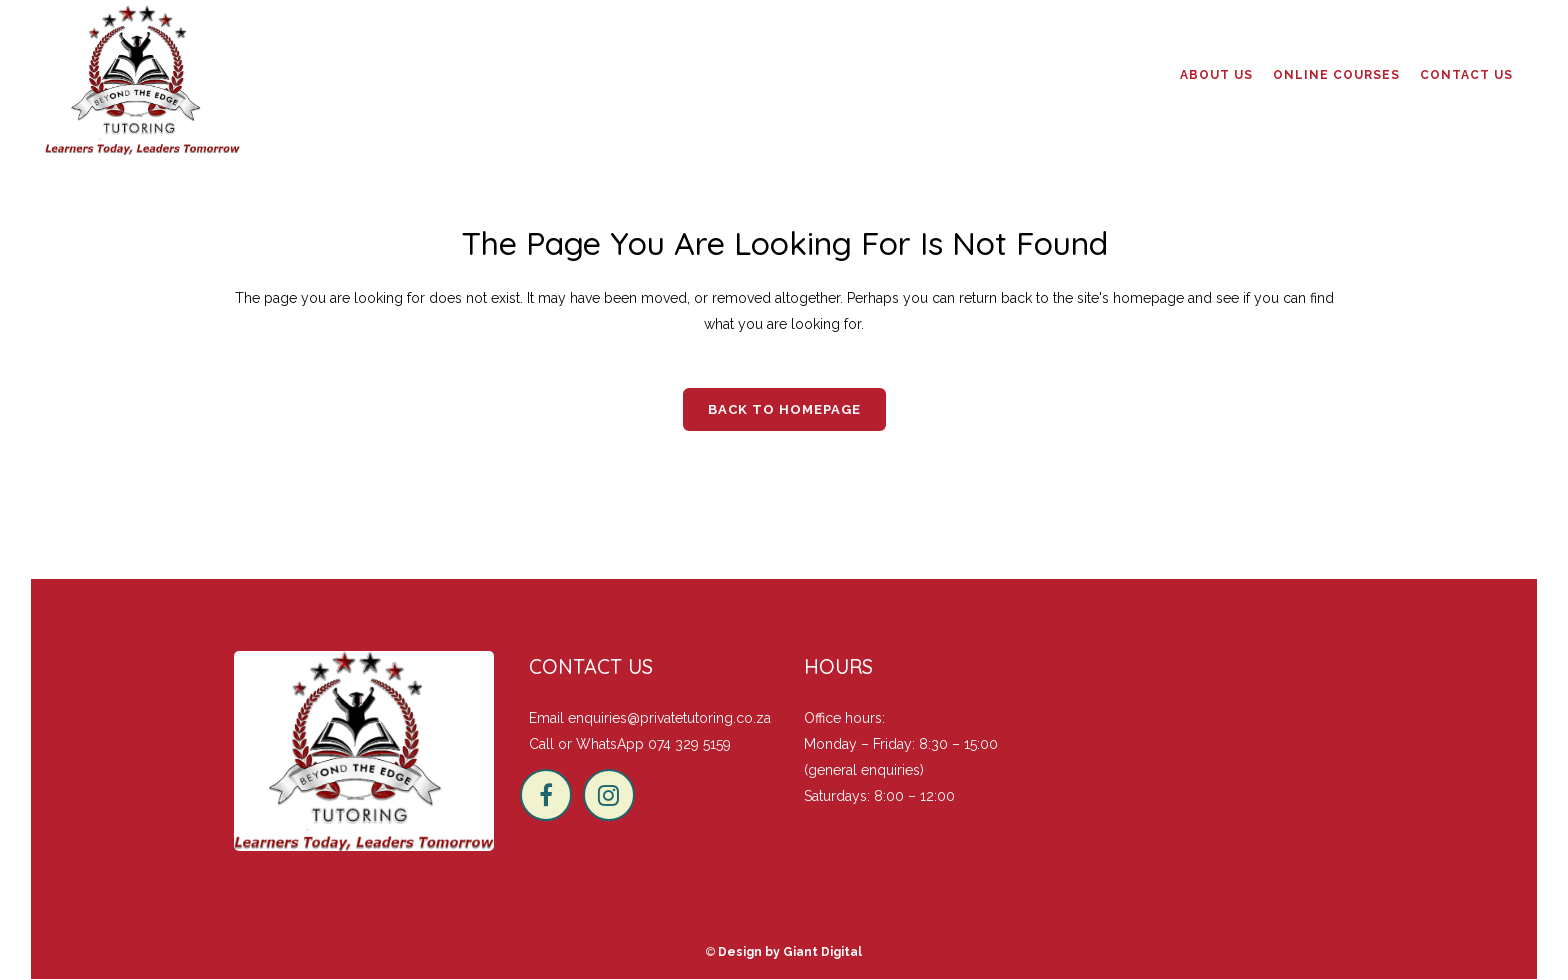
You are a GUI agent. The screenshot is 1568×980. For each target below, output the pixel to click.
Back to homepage (784, 409)
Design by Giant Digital (790, 952)
